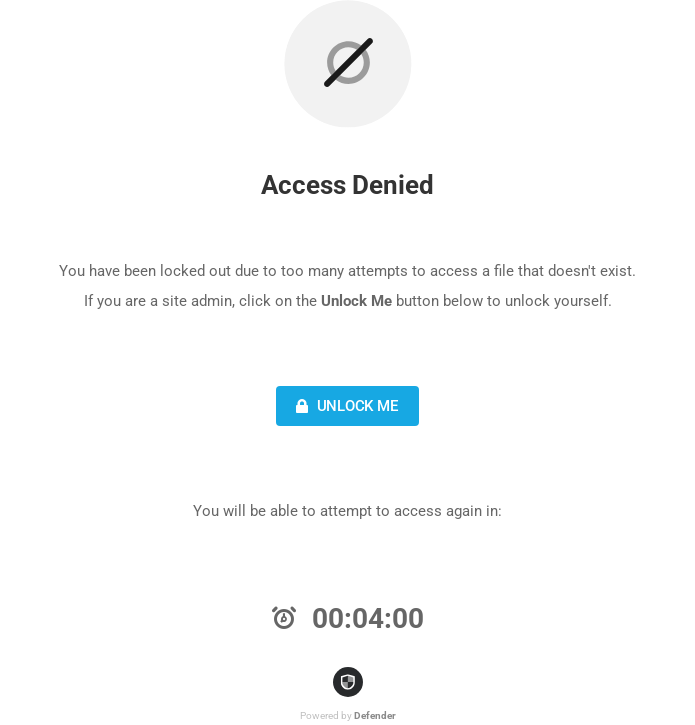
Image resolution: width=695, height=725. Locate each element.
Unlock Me (344, 406)
